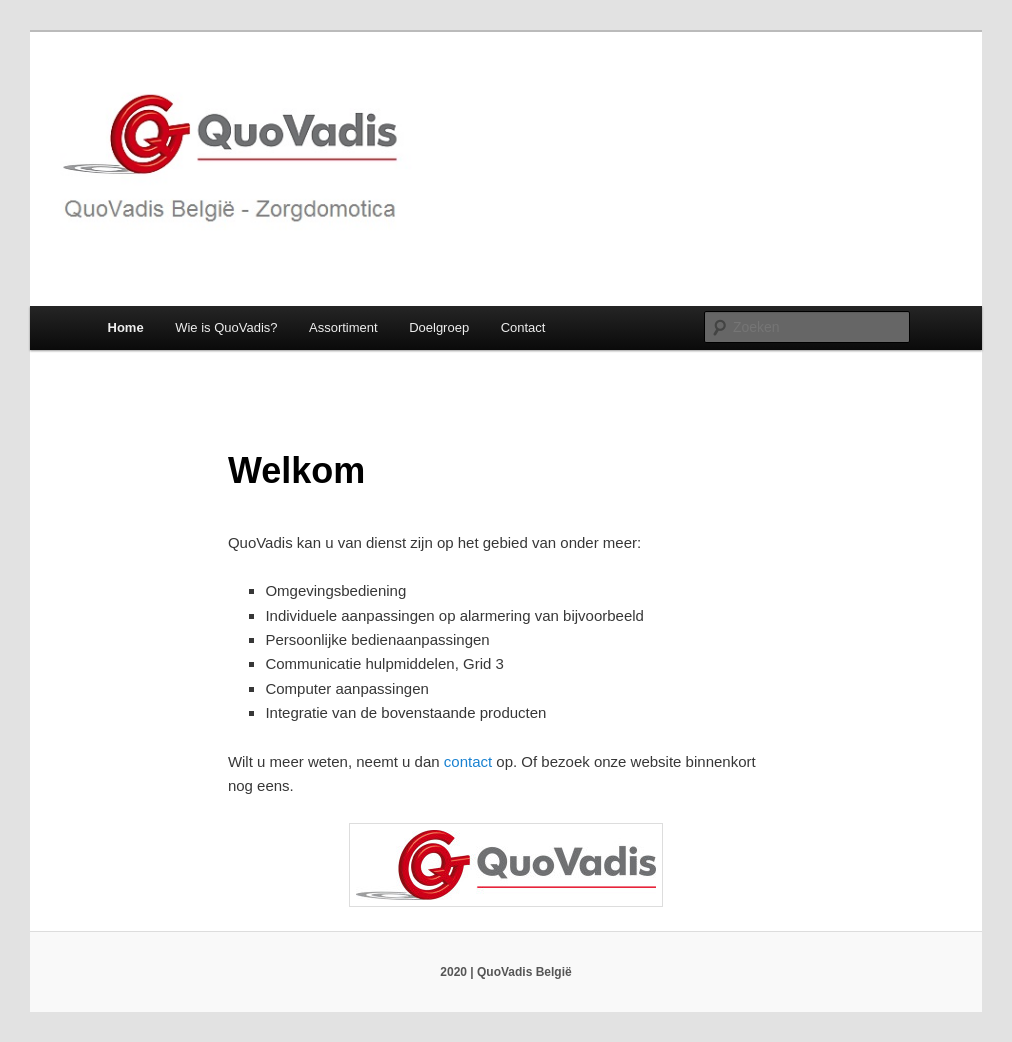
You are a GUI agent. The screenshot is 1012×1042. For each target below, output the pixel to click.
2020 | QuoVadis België (505, 972)
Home (126, 327)
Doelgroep (439, 327)
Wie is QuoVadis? (226, 327)
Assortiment (343, 327)
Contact (523, 327)
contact (470, 761)
